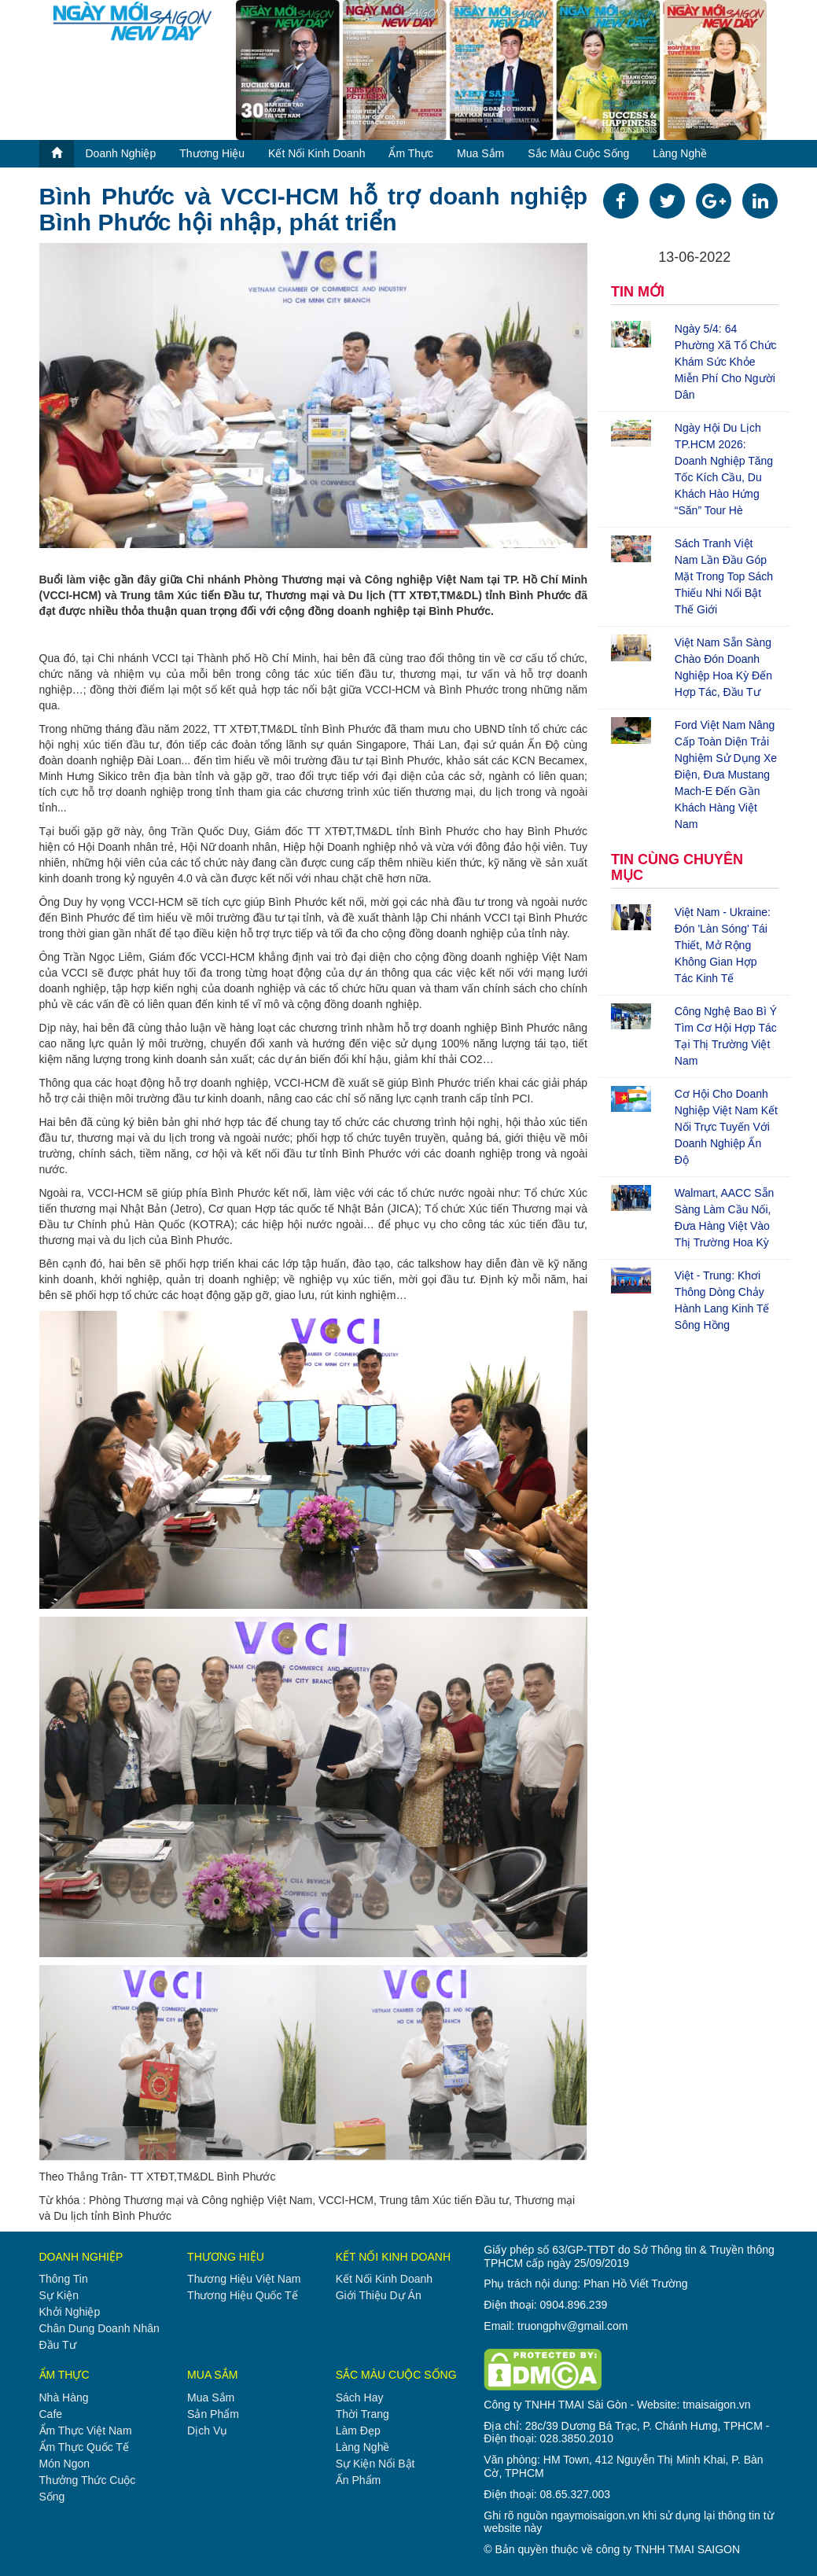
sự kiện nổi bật (375, 2463)
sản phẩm (213, 2414)
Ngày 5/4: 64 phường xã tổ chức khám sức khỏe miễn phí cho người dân (726, 361)
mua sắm (480, 153)
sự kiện (59, 2295)
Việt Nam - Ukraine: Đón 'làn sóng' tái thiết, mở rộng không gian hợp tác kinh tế (723, 945)
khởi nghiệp (70, 2312)
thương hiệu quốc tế (242, 2295)
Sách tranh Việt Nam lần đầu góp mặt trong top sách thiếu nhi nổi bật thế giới (724, 576)
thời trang (362, 2414)
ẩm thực (410, 153)
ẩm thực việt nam (85, 2430)
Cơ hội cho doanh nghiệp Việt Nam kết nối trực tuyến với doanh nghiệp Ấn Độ (726, 1126)
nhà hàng (64, 2397)
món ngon (64, 2463)
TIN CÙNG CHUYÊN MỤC (677, 867)
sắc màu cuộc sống (578, 153)
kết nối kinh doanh (316, 153)
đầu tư (57, 2345)
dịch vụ (207, 2430)
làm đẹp (358, 2430)
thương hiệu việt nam (243, 2278)
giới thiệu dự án (378, 2295)
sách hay (360, 2397)
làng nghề (680, 153)
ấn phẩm (358, 2480)
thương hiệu (212, 153)
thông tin (63, 2278)
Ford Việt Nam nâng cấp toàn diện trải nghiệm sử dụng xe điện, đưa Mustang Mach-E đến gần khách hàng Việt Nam (726, 774)
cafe (51, 2414)
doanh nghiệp (121, 153)
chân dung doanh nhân (99, 2328)
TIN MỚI (637, 292)
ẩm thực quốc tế (84, 2447)
